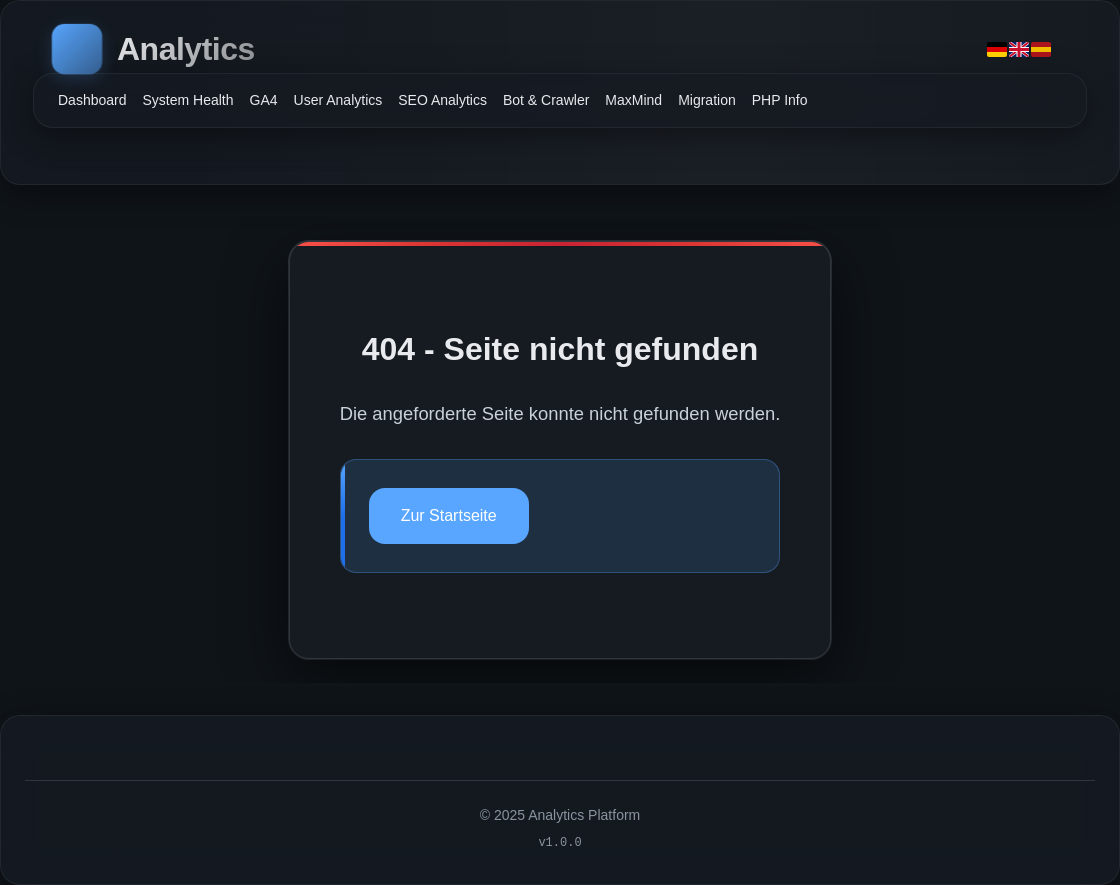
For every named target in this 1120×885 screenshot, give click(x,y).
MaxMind (633, 100)
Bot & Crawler (546, 100)
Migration (707, 100)
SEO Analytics (442, 100)
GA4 (264, 100)
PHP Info (780, 100)
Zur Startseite (449, 515)
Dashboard (92, 100)
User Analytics (338, 100)
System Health (188, 100)
